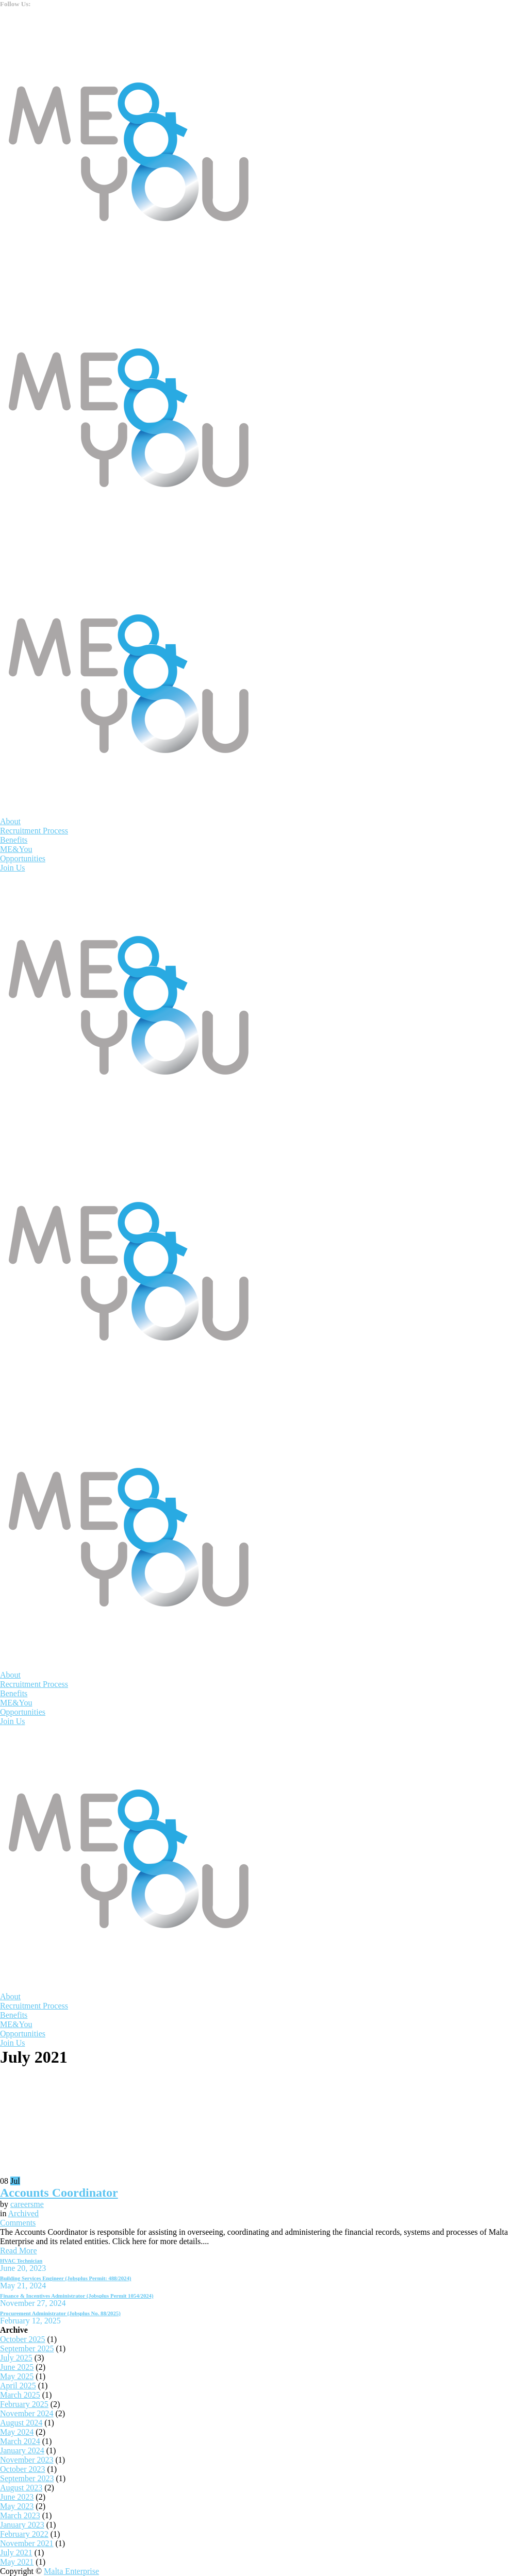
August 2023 (21, 2487)
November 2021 (27, 2543)
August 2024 (21, 2422)
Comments (18, 2222)
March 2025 (20, 2394)
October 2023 (22, 2469)
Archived (23, 2213)
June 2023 (17, 2497)
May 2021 (17, 2561)
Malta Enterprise (71, 2571)
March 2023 (20, 2515)
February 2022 (24, 2534)
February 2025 (24, 2404)
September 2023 (27, 2478)
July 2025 (16, 2357)
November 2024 (27, 2413)
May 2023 (17, 2506)
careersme (27, 2204)
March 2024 (20, 2441)
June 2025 (17, 2367)
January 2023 (22, 2524)
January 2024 (22, 2450)
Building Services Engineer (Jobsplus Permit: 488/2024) (65, 2278)
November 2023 (27, 2459)
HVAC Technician (21, 2260)
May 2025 (17, 2376)
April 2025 (18, 2385)
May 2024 (17, 2432)
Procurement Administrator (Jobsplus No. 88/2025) (60, 2313)
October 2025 (22, 2339)
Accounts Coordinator (59, 2192)
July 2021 (16, 2552)
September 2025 (27, 2348)
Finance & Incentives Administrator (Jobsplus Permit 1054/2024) (77, 2296)
